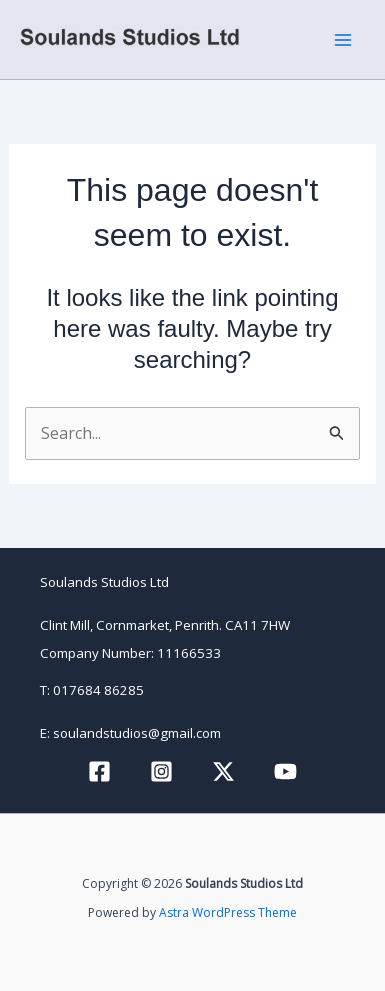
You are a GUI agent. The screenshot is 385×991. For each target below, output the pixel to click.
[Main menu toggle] (343, 40)
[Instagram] (161, 771)
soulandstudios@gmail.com (137, 733)
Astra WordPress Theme (228, 912)
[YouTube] (285, 771)
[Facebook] (99, 771)
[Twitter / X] (223, 771)
